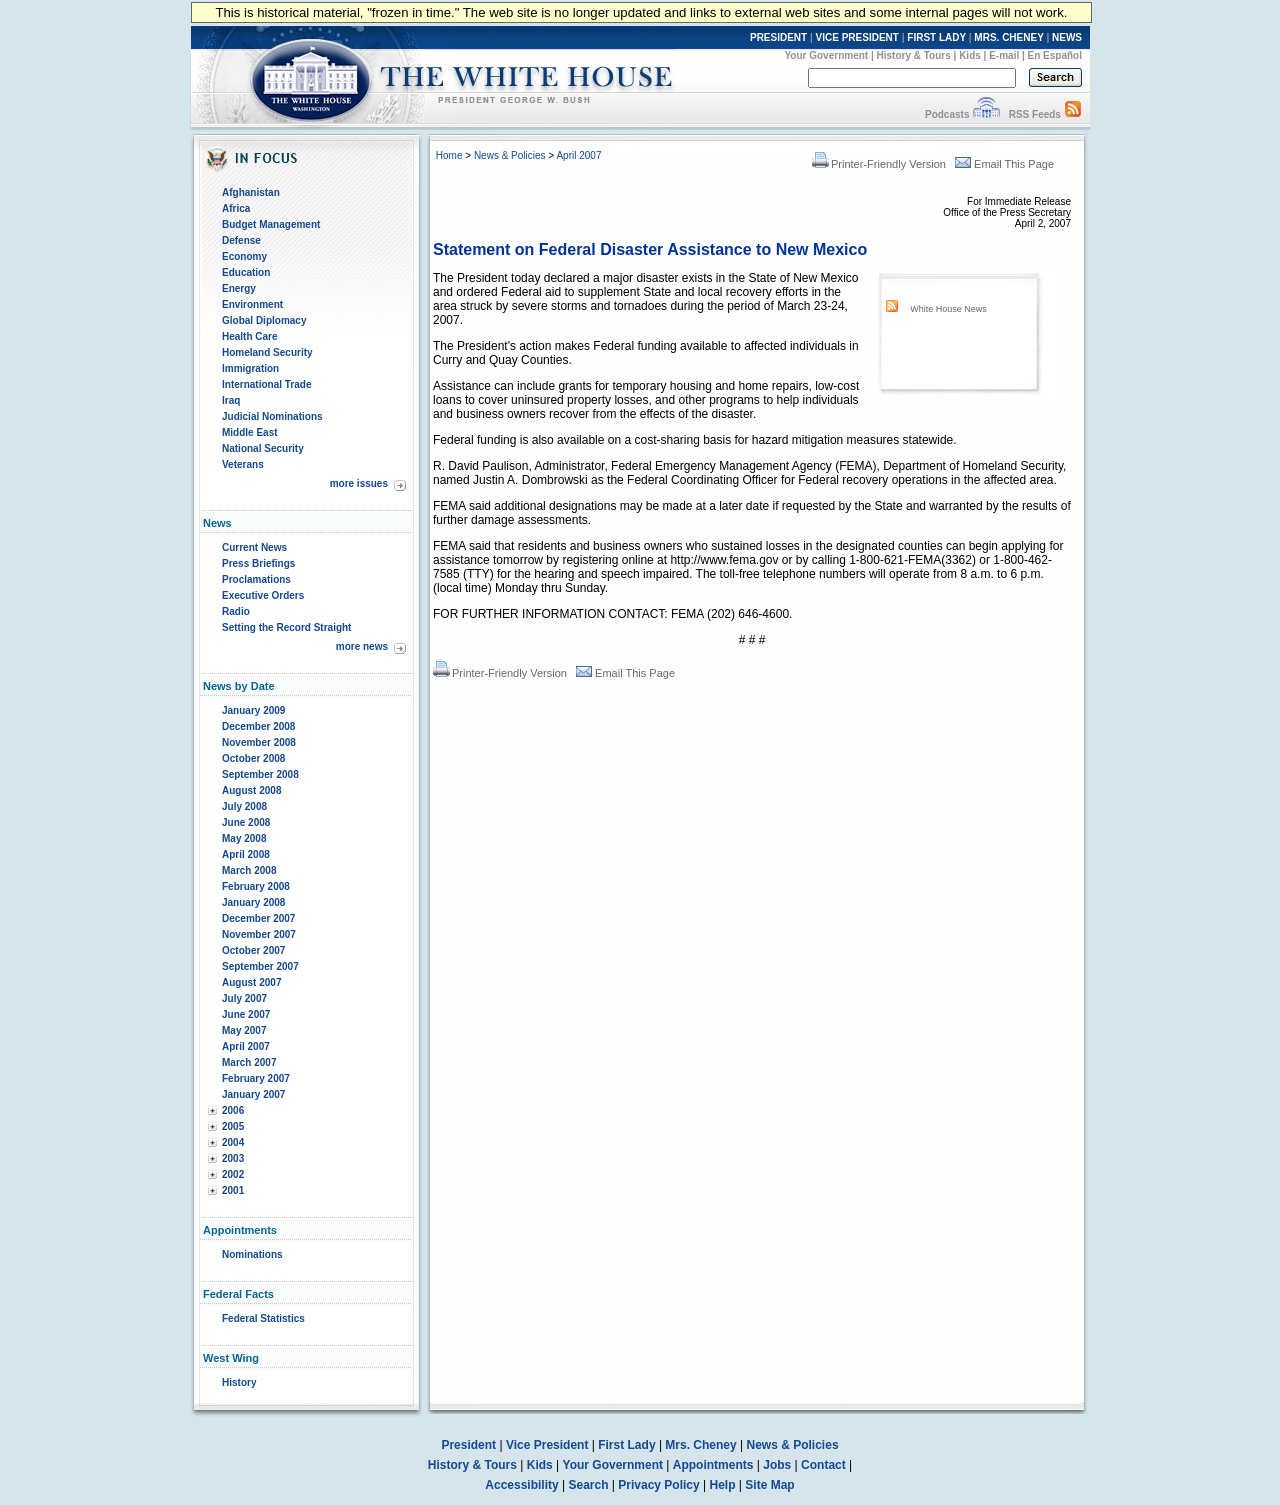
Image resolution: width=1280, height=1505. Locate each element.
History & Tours (914, 55)
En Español (1055, 55)
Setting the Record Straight (286, 627)
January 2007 (253, 1094)
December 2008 (258, 726)
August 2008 (251, 790)
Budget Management (271, 224)
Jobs (777, 1465)
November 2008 (259, 742)
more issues (359, 483)
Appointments (713, 1465)
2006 (233, 1110)
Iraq (231, 400)
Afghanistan (251, 192)
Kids (970, 55)
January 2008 (253, 902)
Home (449, 155)
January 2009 (253, 710)
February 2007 (256, 1078)
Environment (252, 304)
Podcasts (947, 114)
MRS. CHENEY (1008, 37)
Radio (236, 611)
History (239, 1382)
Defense (241, 240)
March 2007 (249, 1062)
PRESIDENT (778, 37)
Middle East (250, 432)
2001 (233, 1190)
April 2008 (246, 854)
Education (246, 272)
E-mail (1004, 55)
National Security (263, 448)
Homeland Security (267, 352)
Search (589, 1485)
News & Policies (510, 155)
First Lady (626, 1445)
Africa (236, 208)
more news (362, 646)
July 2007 (244, 998)
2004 (233, 1142)
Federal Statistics (263, 1318)
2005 (233, 1126)
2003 (233, 1158)
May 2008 (244, 838)
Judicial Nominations (272, 416)
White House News (948, 309)
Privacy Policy (658, 1485)
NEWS (1067, 37)
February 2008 (256, 886)
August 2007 (251, 982)
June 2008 (246, 822)
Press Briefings (258, 563)
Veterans (243, 464)
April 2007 (246, 1046)
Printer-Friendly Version (879, 164)
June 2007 (246, 1014)
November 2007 (259, 934)
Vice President (547, 1445)
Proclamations (256, 579)
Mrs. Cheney (700, 1445)
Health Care (250, 336)
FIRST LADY (936, 37)
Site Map (769, 1485)
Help (723, 1485)
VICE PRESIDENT (857, 37)
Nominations (252, 1254)
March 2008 (249, 870)
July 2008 (244, 806)
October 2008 (253, 758)
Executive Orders (263, 595)
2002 (233, 1174)
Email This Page (1004, 164)
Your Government (826, 55)
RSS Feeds (1035, 114)
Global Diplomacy (264, 320)
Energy (239, 288)
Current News (254, 547)
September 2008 (260, 774)
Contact (823, 1465)
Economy (244, 256)
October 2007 (253, 950)
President (468, 1445)
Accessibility (521, 1485)
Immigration (250, 368)
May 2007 (244, 1030)
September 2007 (260, 966)
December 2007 (258, 918)
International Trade (266, 384)
